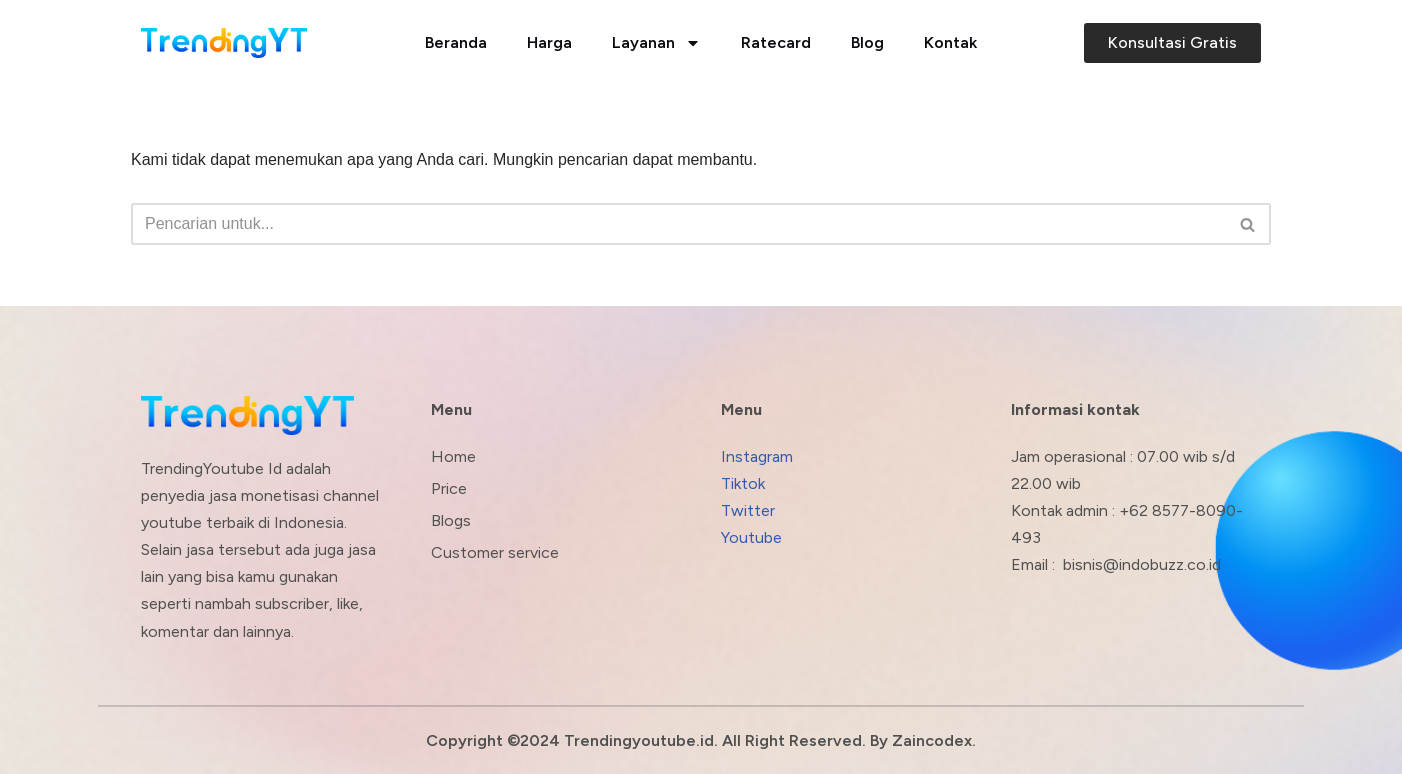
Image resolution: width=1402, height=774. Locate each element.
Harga (549, 42)
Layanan (656, 43)
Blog (867, 42)
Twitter (748, 510)
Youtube (751, 537)
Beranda (456, 42)
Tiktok (743, 483)
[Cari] (678, 224)
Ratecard (776, 42)
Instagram (757, 456)
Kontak (950, 42)
